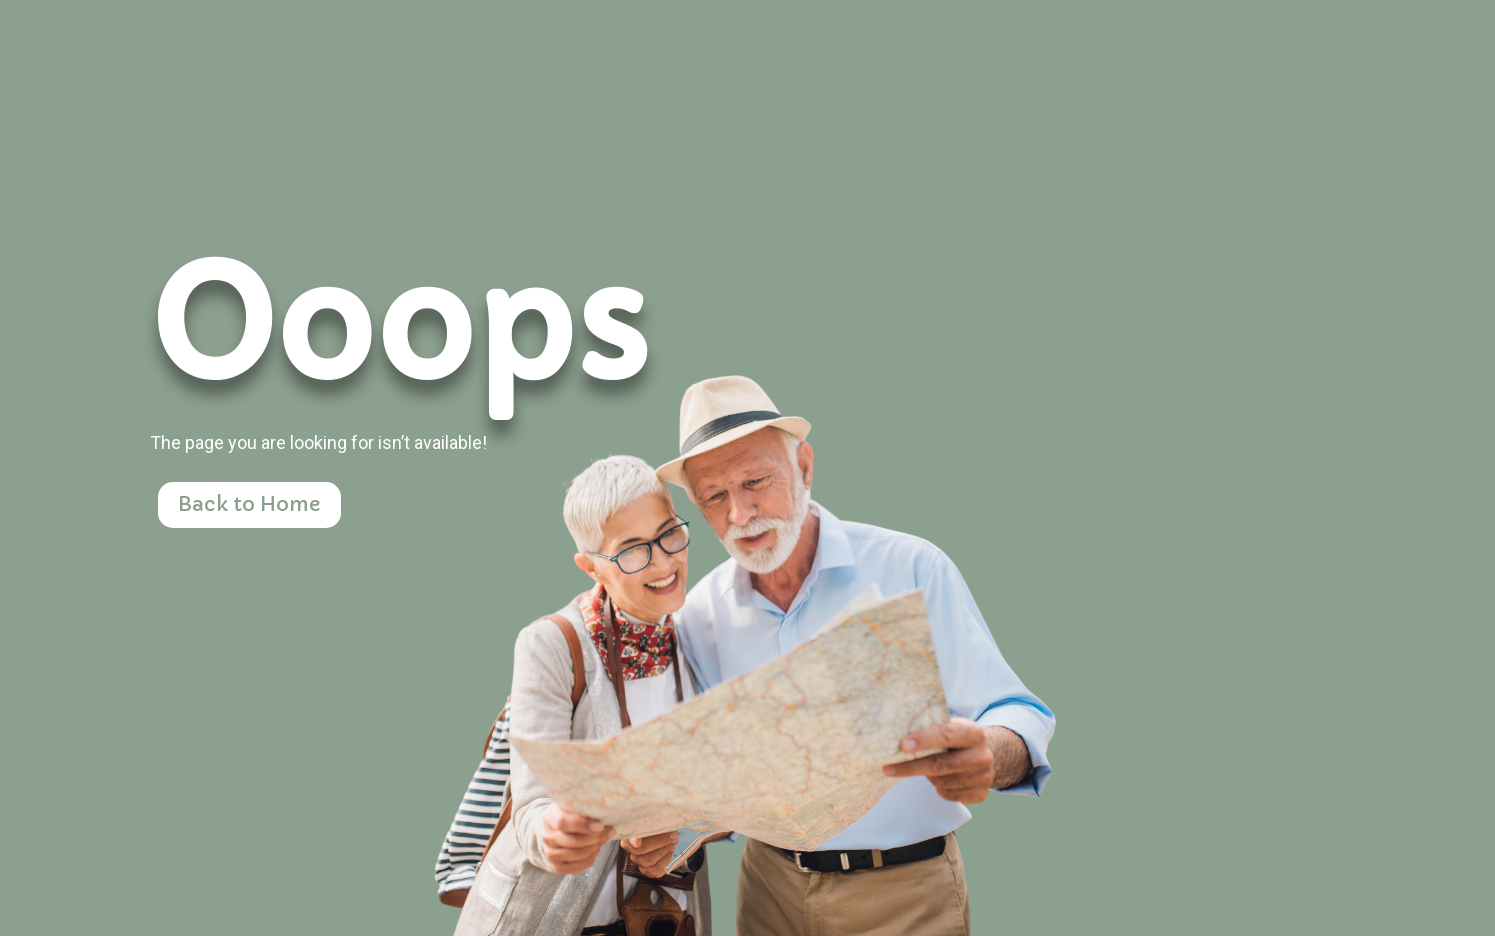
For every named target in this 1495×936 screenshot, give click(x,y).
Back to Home (249, 504)
